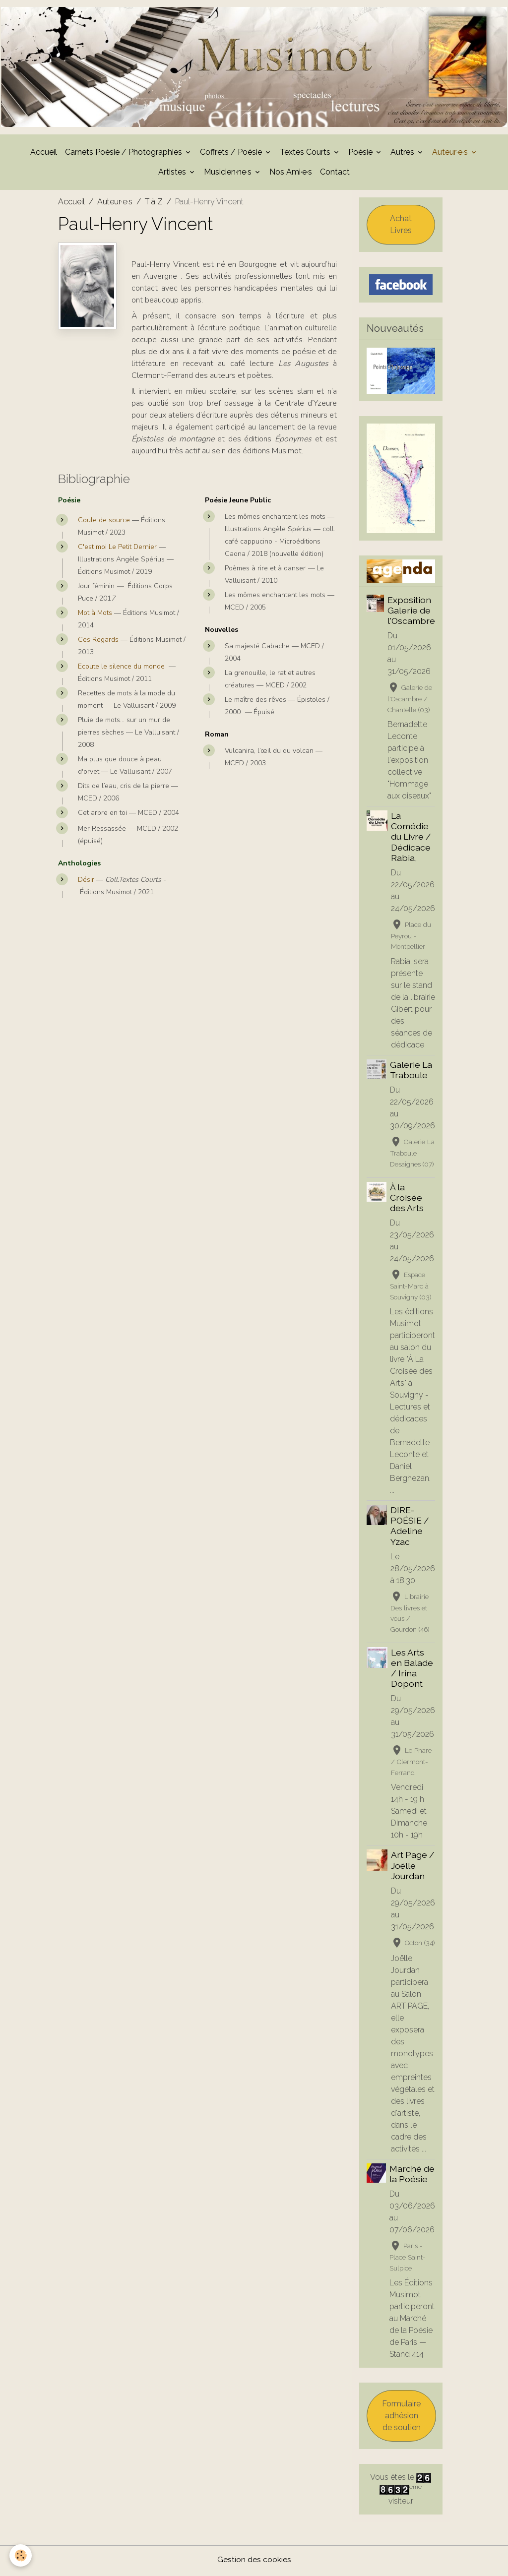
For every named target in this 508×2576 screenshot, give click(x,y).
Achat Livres (401, 226)
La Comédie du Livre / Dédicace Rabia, (411, 839)
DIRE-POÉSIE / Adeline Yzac (409, 1528)
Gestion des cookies (254, 2562)
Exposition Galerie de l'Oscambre (411, 612)
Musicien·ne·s (229, 174)
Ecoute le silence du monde (121, 669)
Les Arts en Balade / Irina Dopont (412, 1670)
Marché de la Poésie (412, 2175)
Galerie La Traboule (411, 1072)
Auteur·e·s (451, 154)
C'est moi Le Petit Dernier (117, 549)
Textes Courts (306, 154)
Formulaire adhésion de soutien (401, 2418)
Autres (403, 154)
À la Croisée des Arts (407, 1199)
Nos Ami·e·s (290, 174)
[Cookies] (21, 2555)
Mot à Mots (96, 615)
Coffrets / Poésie (232, 154)
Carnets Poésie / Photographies (124, 154)
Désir (86, 882)
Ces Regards (99, 642)
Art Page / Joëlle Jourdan (413, 1867)
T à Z (154, 203)
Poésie (361, 154)
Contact (335, 174)
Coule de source (104, 522)
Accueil (43, 154)
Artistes (173, 174)
